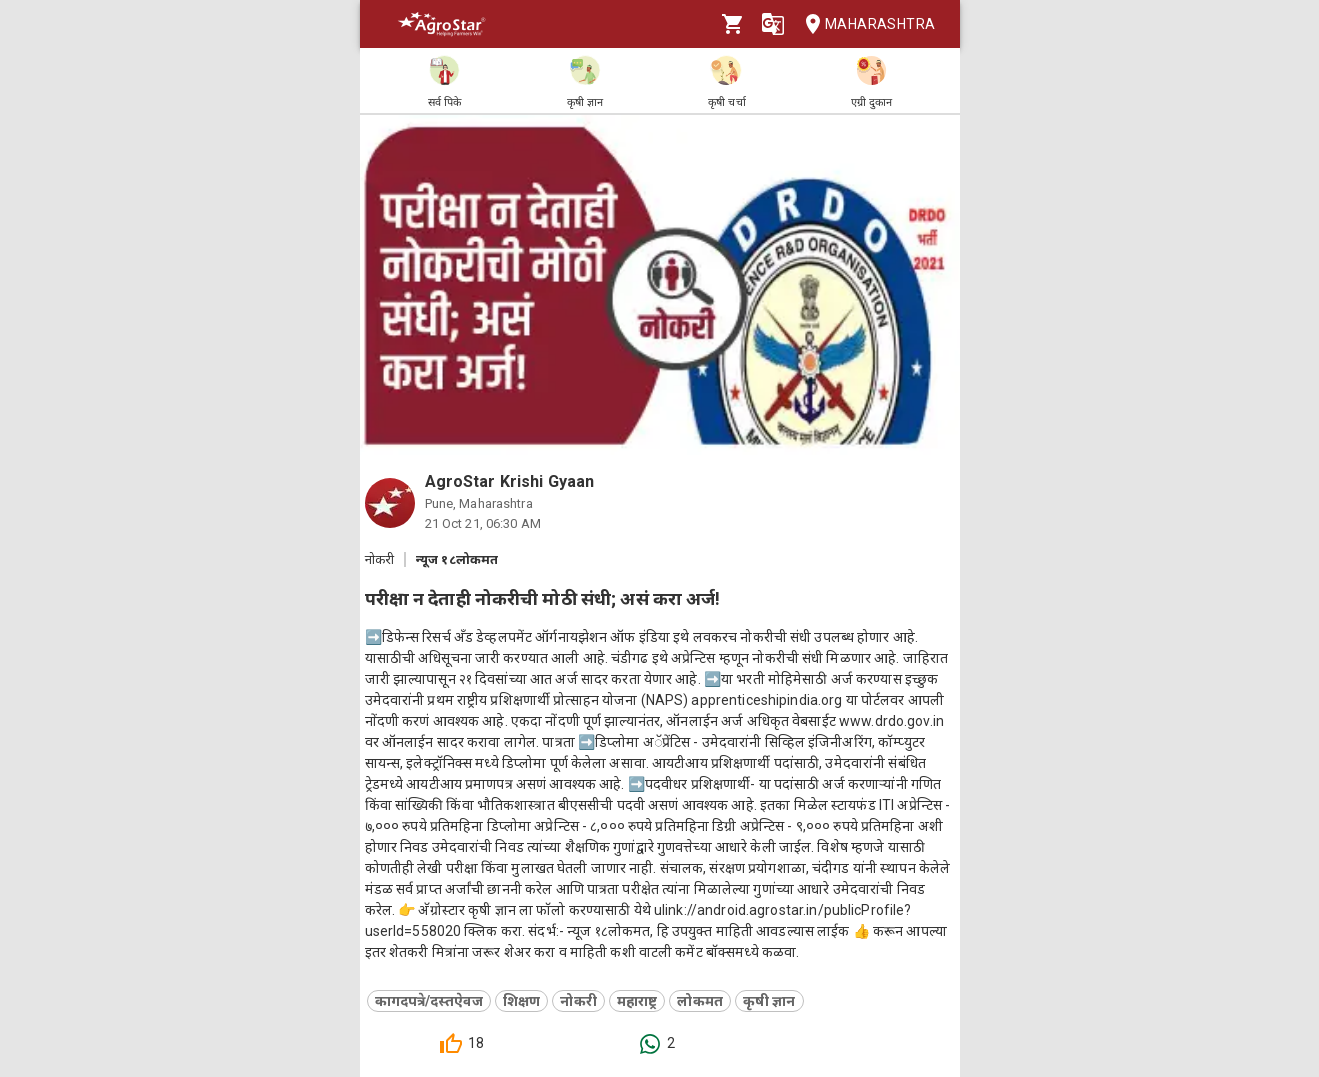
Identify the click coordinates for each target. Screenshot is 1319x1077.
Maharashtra (864, 24)
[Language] (773, 24)
